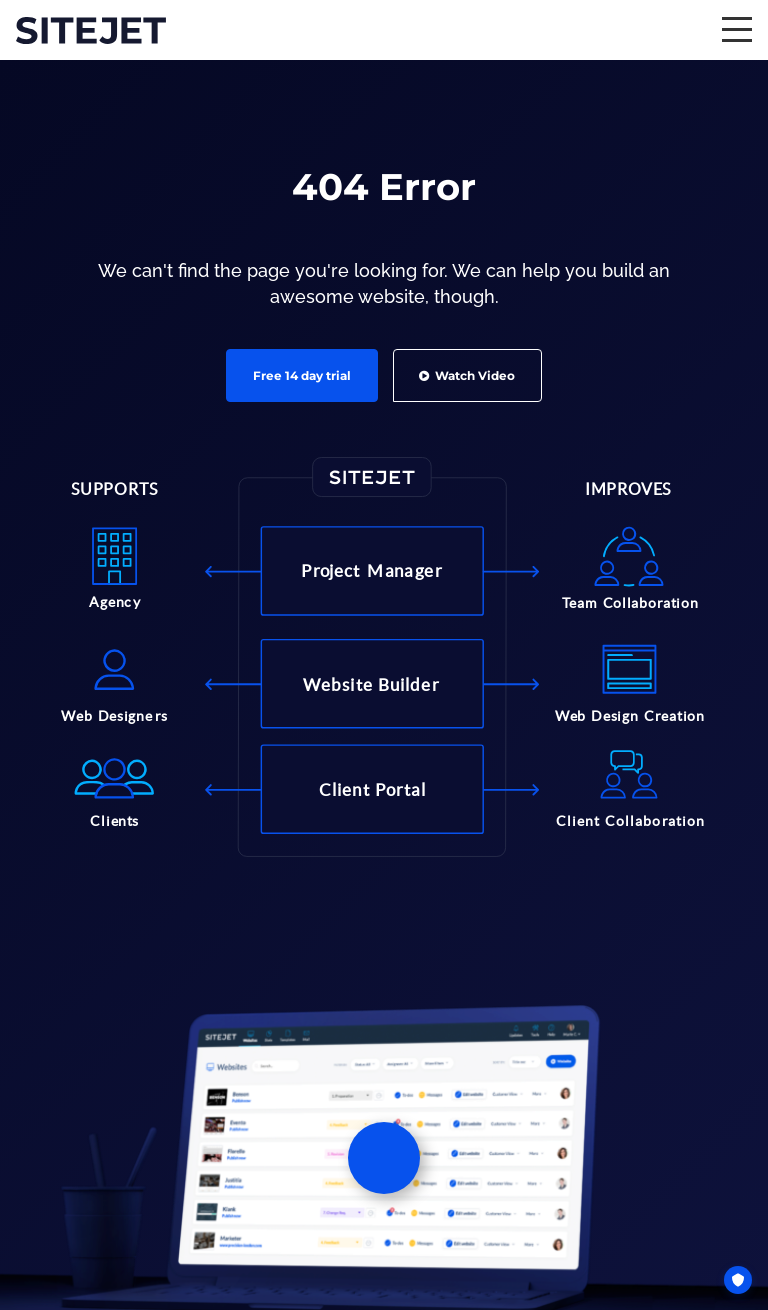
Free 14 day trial (302, 375)
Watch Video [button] (467, 375)
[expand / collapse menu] (737, 29)
